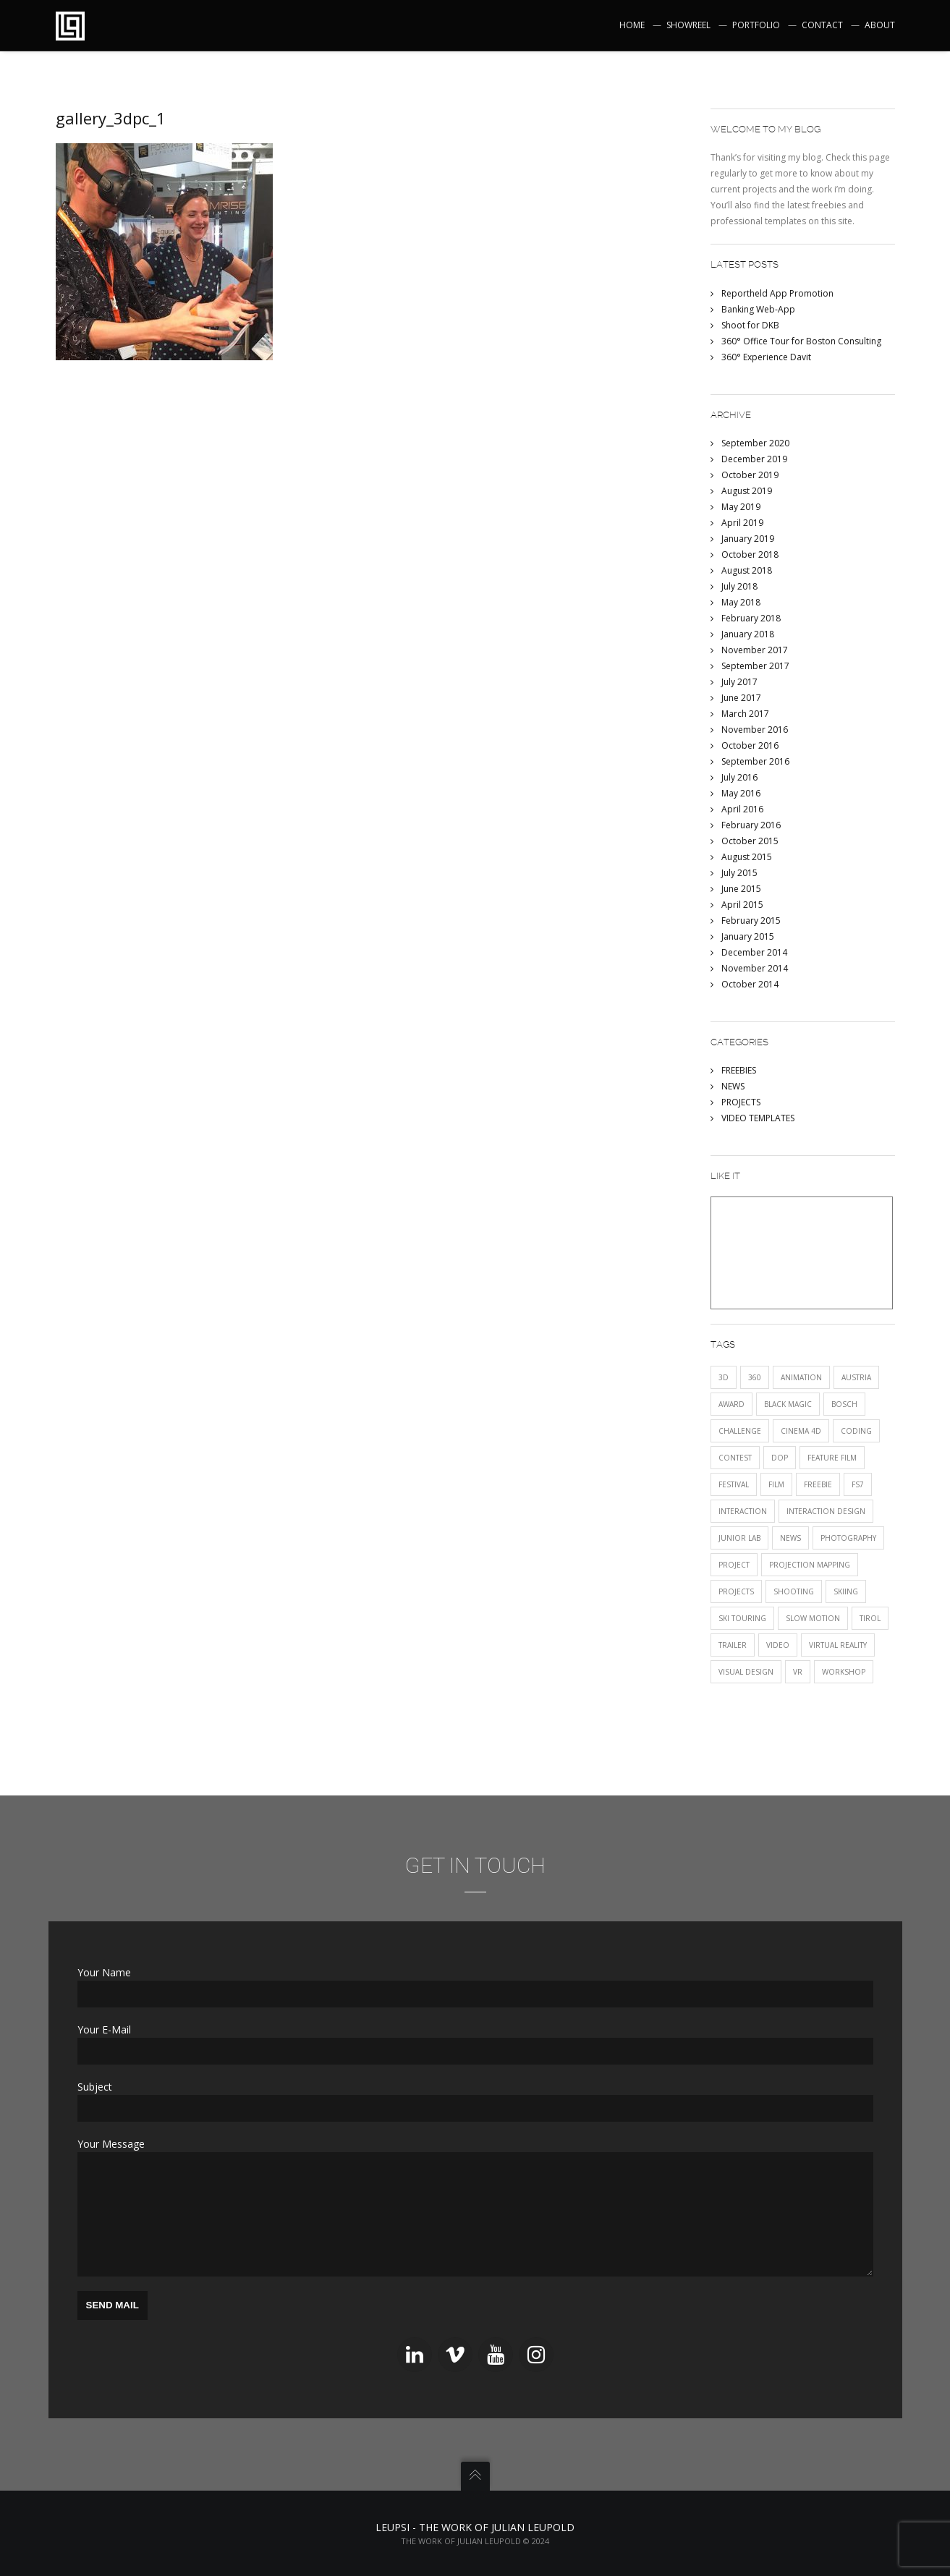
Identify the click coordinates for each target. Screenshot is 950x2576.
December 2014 (754, 952)
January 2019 (747, 538)
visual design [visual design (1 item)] (745, 1672)
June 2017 (741, 698)
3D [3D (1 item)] (723, 1377)
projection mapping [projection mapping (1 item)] (809, 1565)
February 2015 (751, 920)
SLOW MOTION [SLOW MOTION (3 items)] (813, 1618)
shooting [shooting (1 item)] (793, 1591)
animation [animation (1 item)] (801, 1377)
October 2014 (750, 984)
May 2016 (740, 793)
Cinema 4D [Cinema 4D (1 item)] (801, 1431)
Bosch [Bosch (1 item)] (844, 1404)
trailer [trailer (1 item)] (732, 1645)
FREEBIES (738, 1070)
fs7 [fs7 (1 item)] (858, 1484)
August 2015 (746, 857)
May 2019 (740, 507)
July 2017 (739, 682)
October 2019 (750, 475)
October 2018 (750, 554)
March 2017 (745, 713)
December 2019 (754, 459)
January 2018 (747, 634)
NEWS (733, 1086)
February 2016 (751, 825)
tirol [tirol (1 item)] (870, 1618)
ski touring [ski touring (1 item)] (742, 1618)
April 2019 (742, 523)
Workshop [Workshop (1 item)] (843, 1672)
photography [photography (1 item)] (848, 1538)
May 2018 (740, 602)
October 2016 (750, 745)
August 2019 (746, 491)
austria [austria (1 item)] (856, 1377)
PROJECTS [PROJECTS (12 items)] (736, 1591)
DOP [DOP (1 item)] (779, 1458)
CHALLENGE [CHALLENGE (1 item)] (739, 1431)
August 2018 (746, 570)
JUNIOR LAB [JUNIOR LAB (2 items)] (739, 1538)
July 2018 (739, 586)
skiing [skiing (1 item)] (846, 1591)
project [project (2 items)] (734, 1565)
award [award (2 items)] (731, 1404)
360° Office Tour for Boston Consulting (801, 341)
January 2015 (747, 936)
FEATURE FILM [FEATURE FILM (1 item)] (832, 1458)
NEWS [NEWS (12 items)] (790, 1538)
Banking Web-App (758, 309)
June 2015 (741, 889)
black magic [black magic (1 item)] (788, 1404)
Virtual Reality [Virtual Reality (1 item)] (838, 1645)
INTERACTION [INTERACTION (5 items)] (742, 1511)
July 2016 (739, 777)
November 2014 (754, 968)
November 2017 (754, 650)
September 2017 (755, 666)
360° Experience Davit (766, 357)
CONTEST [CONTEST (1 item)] (735, 1458)
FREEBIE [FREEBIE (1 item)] (818, 1484)
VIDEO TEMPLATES (757, 1118)
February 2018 (751, 618)
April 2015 (742, 904)
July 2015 (739, 873)
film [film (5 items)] (776, 1484)
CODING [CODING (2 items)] (856, 1431)
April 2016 (742, 809)
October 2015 (750, 841)
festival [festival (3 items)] (733, 1484)
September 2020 (755, 443)
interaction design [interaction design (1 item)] (825, 1511)
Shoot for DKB (750, 325)
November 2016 (754, 729)
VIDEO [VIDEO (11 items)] (777, 1645)
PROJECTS (740, 1102)
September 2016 (755, 761)
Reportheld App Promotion (777, 293)
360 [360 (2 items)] (754, 1377)
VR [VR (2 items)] (797, 1672)
